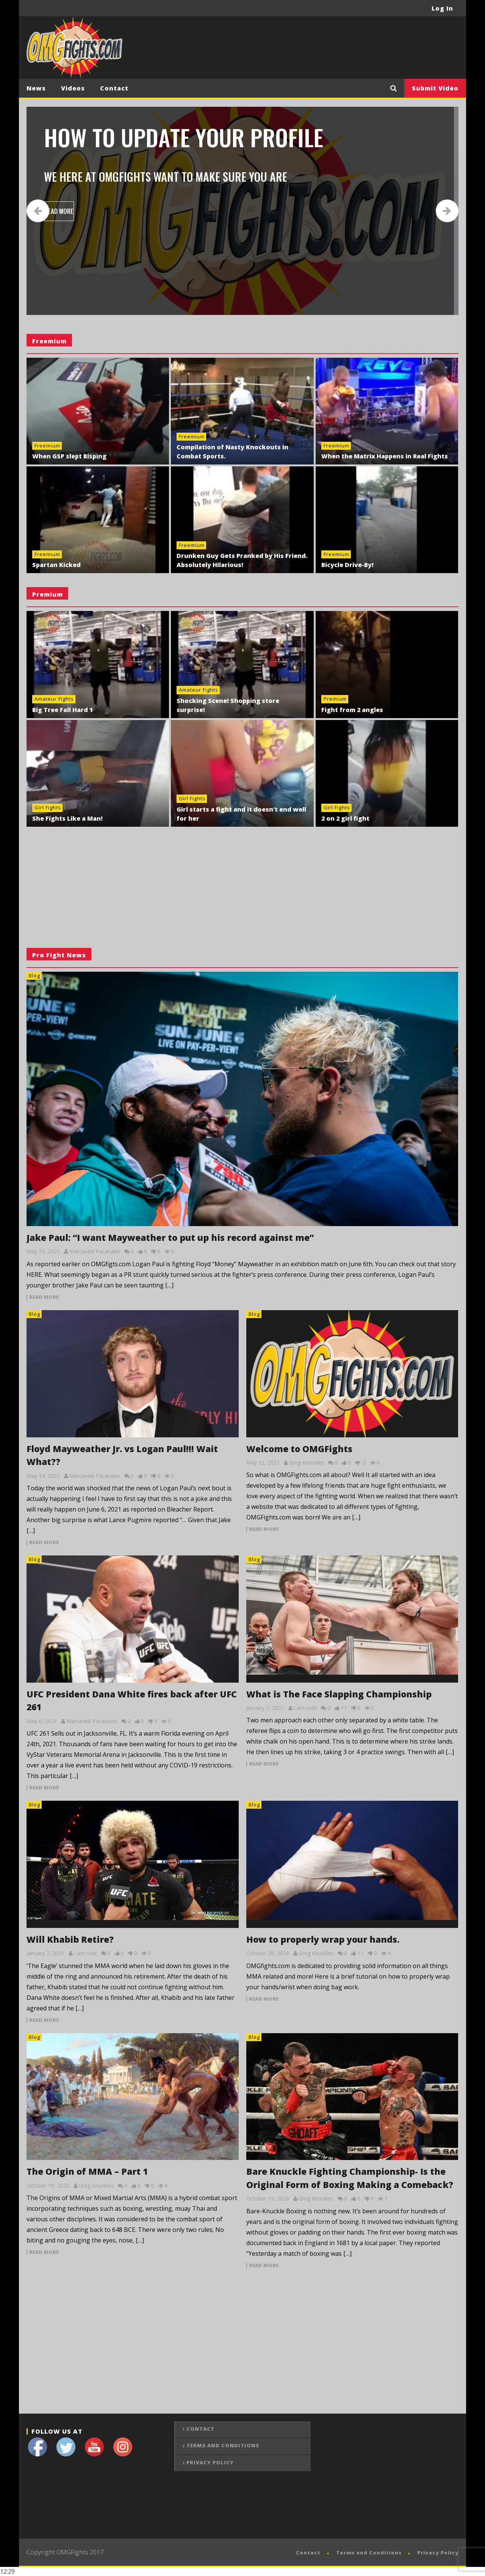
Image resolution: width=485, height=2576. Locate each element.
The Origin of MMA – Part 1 (87, 2171)
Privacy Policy (210, 2462)
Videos (73, 88)
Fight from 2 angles (352, 710)
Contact (114, 88)
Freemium (47, 445)
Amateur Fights (54, 698)
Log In (442, 8)
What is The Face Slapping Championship (339, 1694)
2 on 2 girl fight (345, 818)
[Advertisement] (320, 47)
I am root (305, 1707)
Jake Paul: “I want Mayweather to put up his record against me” (170, 1237)
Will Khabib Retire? (70, 1939)
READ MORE (62, 211)
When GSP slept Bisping (69, 456)
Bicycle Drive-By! (347, 565)
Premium (335, 698)
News (36, 88)
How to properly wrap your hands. (322, 1939)
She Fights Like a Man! (67, 818)
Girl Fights (47, 807)
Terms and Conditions (222, 2445)
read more (44, 1297)
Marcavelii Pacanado (94, 1251)
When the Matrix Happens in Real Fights (384, 456)
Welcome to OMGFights (299, 1449)
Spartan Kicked (56, 565)
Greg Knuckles (306, 1462)
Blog (34, 975)
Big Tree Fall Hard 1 (62, 710)
